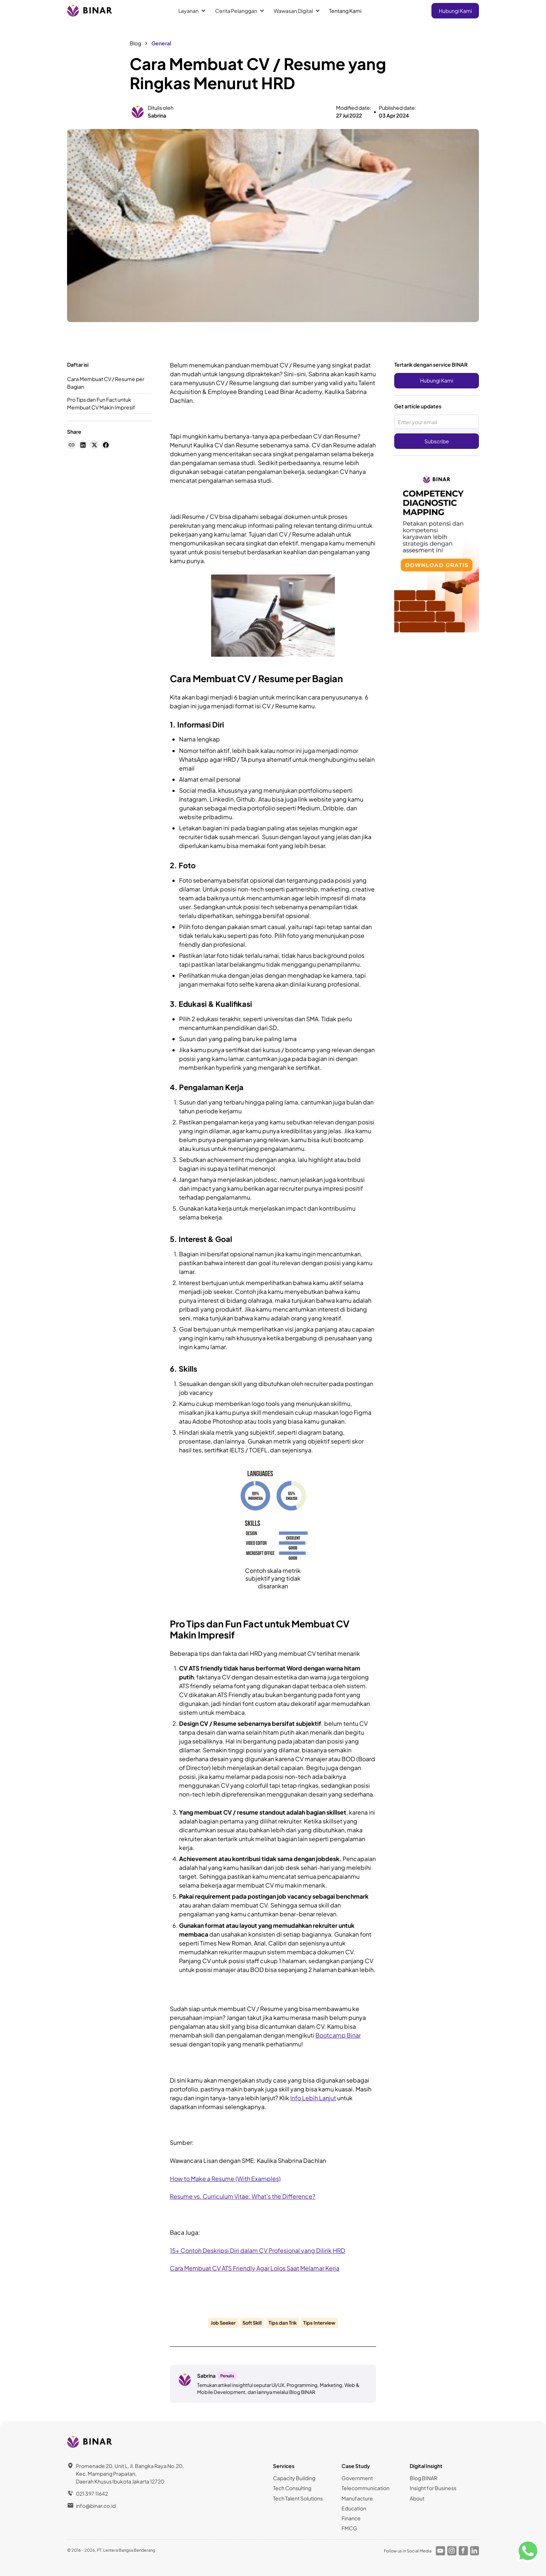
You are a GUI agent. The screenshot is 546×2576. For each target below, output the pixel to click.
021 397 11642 (92, 2493)
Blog (135, 43)
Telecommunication (365, 2488)
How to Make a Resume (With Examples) (225, 2178)
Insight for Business (433, 2488)
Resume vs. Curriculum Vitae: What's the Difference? (242, 2196)
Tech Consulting (292, 2488)
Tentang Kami (345, 10)
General (161, 43)
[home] (90, 10)
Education (354, 2508)
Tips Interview (319, 2323)
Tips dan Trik (283, 2323)
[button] (192, 10)
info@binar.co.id (96, 2505)
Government (357, 2478)
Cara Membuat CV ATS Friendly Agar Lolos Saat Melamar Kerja (254, 2268)
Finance (351, 2518)
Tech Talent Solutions (298, 2498)
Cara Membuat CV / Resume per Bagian (105, 383)
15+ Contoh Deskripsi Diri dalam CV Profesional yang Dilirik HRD (257, 2250)
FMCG (349, 2528)
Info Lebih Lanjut (313, 2098)
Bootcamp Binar (338, 2035)
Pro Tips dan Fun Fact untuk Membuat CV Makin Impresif (101, 403)
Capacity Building (294, 2478)
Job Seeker (223, 2323)
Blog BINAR (423, 2478)
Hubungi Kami (455, 10)
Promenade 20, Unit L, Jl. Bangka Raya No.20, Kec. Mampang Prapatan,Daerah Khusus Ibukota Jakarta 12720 (130, 2473)
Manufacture (357, 2498)
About (417, 2498)
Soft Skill (252, 2323)
